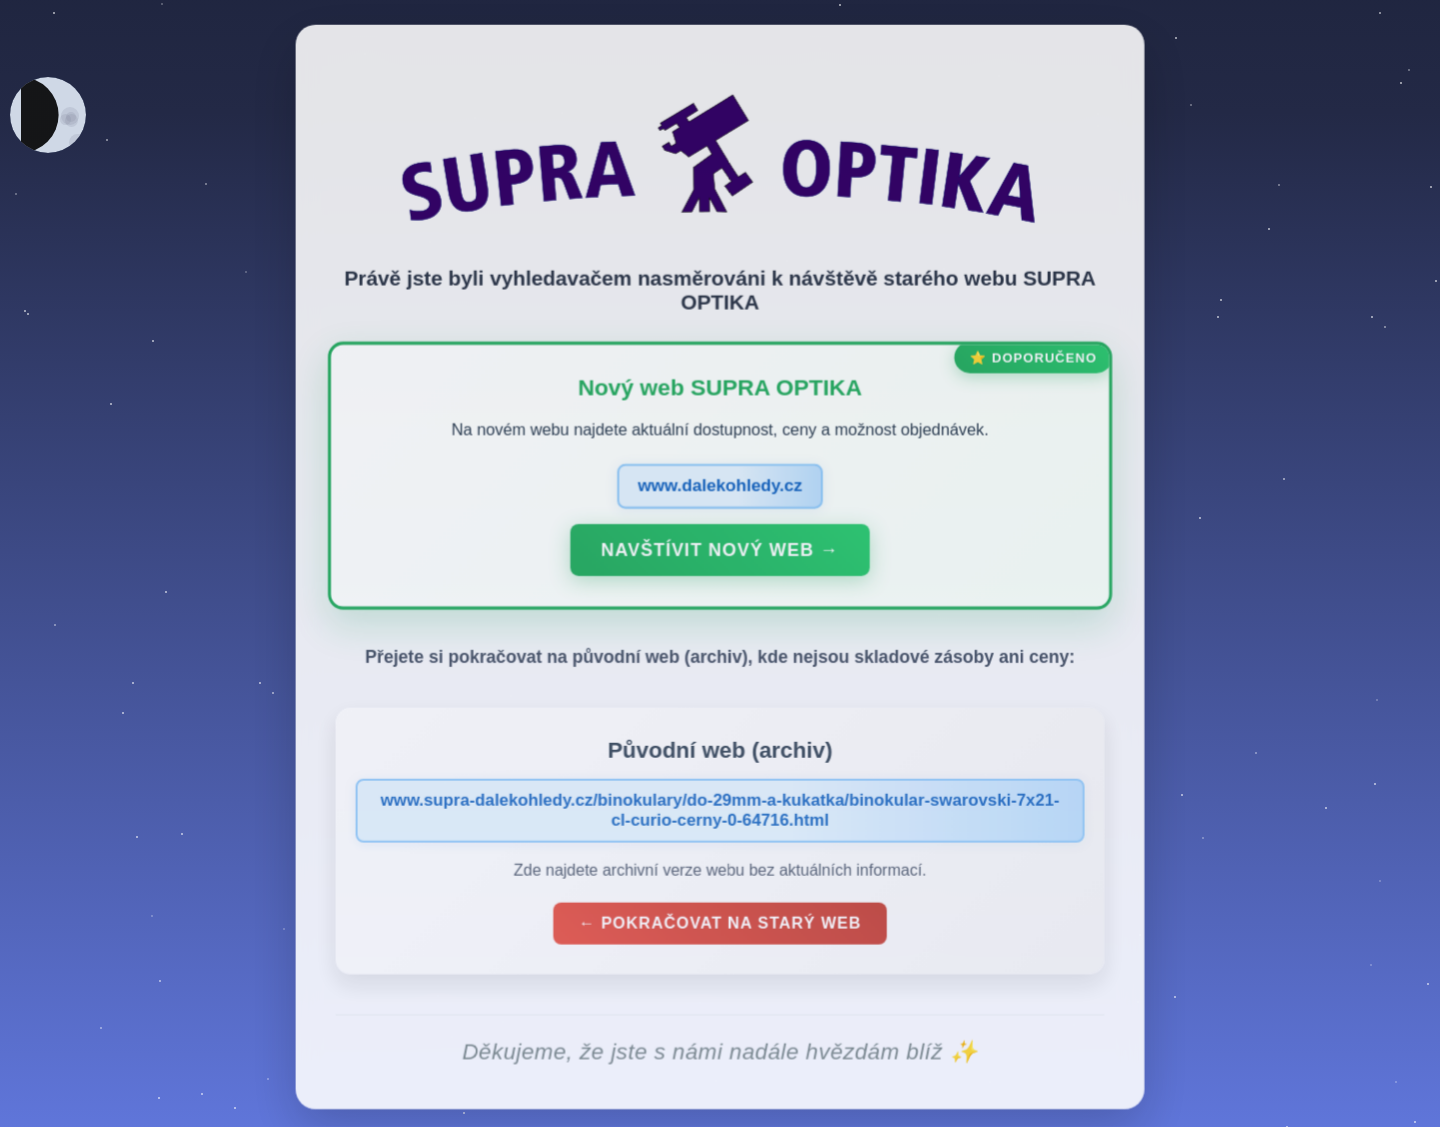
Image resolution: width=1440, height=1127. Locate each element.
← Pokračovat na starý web (720, 927)
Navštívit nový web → (719, 554)
